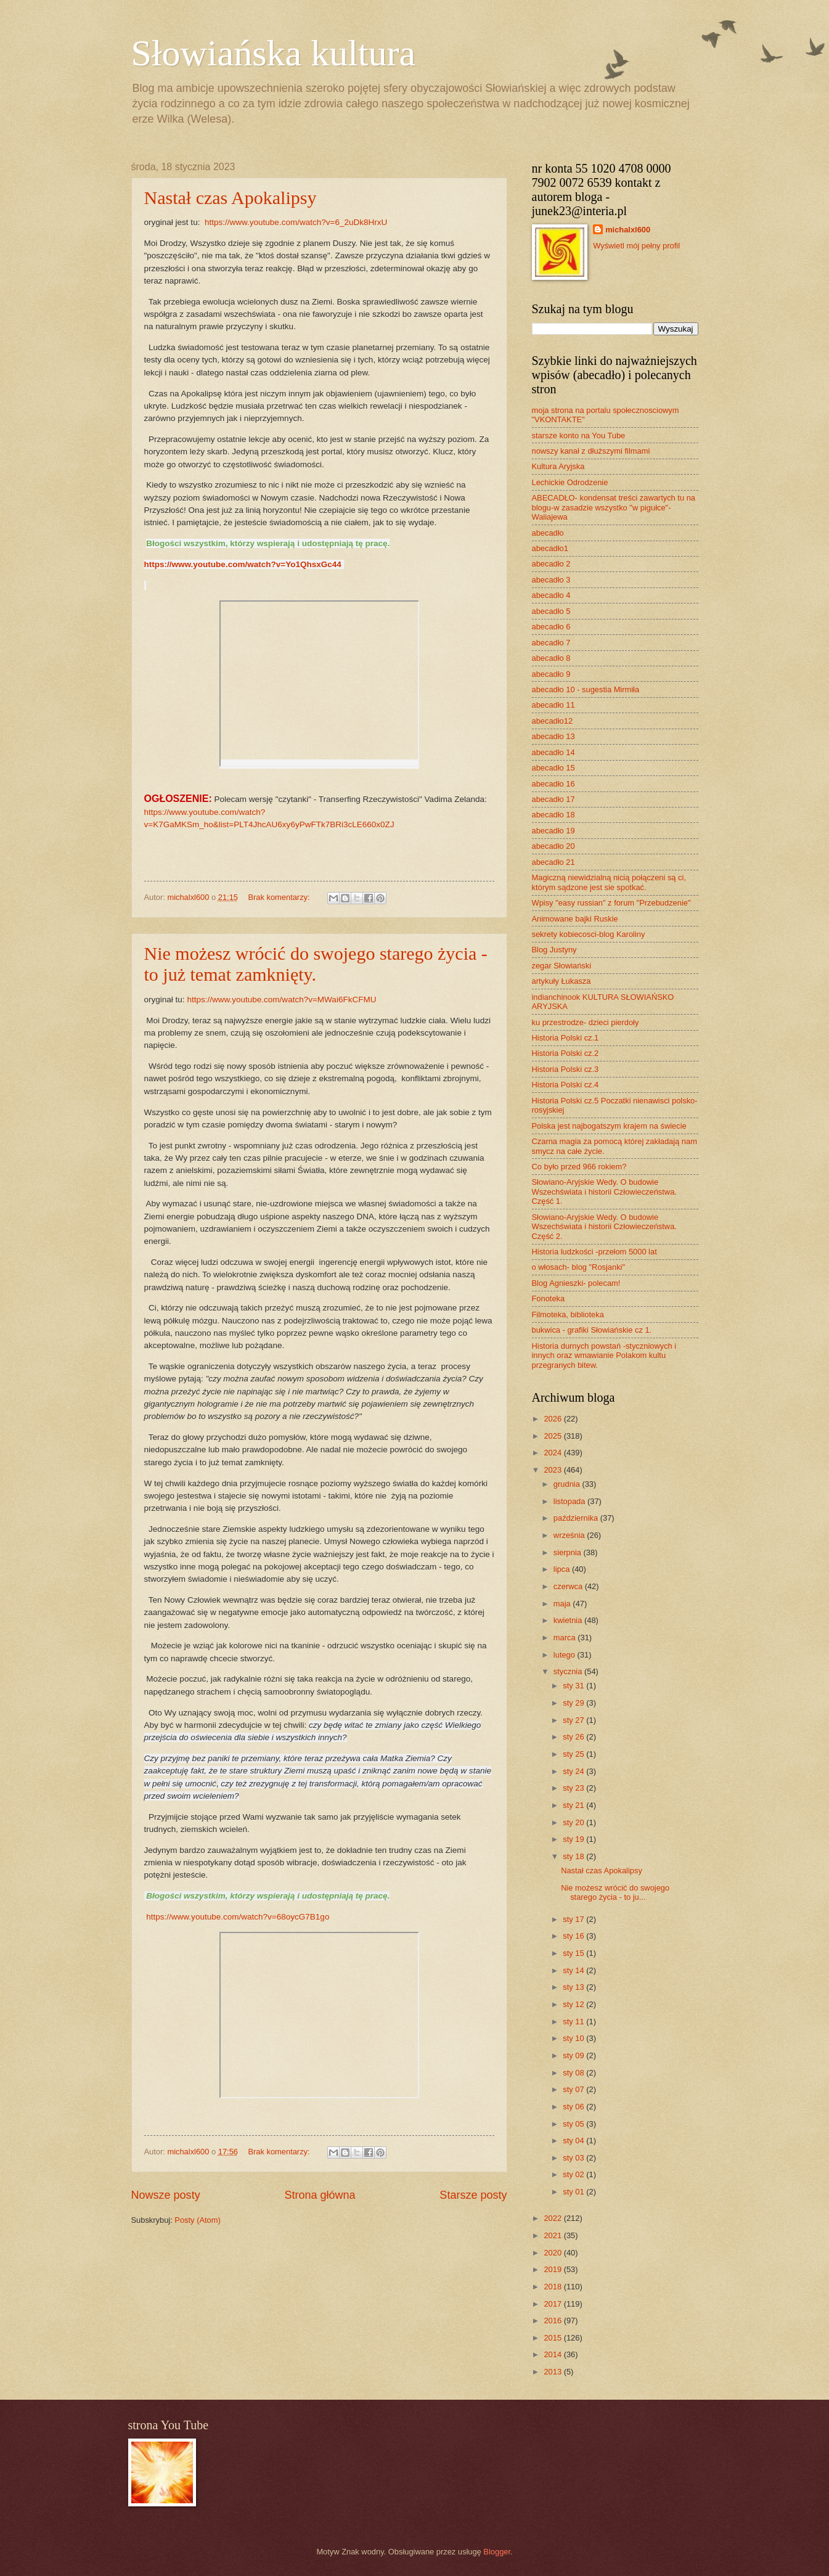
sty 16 (574, 1935)
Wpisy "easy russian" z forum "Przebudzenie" (611, 902)
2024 (553, 1452)
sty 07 (574, 2089)
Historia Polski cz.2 (565, 1053)
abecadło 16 (553, 783)
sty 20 (574, 1822)
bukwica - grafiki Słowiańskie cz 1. (592, 1330)
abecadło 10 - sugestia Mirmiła (586, 689)
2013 (553, 2371)
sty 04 (574, 2140)
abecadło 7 (551, 642)
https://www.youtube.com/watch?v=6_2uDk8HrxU (296, 222)
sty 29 (574, 1702)
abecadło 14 (553, 752)
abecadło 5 (551, 611)
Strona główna (319, 2195)
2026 (553, 1418)
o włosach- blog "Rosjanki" (579, 1267)
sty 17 (574, 1919)
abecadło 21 (553, 862)
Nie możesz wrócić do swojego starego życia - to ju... (615, 1892)
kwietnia (568, 1620)
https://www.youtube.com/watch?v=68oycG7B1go (237, 1916)
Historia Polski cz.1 (565, 1037)
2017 (553, 2303)
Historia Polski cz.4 (565, 1084)
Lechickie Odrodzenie (570, 482)
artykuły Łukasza (561, 981)
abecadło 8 (551, 658)
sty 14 (574, 1970)
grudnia (567, 1484)
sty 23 (574, 1788)
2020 (553, 2252)
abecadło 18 (553, 814)
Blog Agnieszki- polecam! (576, 1283)
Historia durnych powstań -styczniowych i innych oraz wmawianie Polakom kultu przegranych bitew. (604, 1355)
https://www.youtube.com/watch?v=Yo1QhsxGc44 (242, 564)
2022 (553, 2218)
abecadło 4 (551, 595)
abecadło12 (552, 721)
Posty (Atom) (197, 2220)
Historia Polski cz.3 (565, 1069)
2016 (553, 2320)
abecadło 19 (553, 830)
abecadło (548, 533)
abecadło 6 (551, 626)
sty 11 (574, 2021)
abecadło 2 (551, 563)
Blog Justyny (554, 949)
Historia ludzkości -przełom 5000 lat (594, 1251)
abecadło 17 (553, 799)
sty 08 (574, 2072)
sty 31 (574, 1685)
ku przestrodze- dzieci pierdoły (585, 1022)
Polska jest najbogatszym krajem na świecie (609, 1126)
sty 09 (574, 2055)
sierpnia (568, 1552)
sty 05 (574, 2123)
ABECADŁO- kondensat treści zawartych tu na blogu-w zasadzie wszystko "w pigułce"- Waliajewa (613, 507)
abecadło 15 (553, 767)
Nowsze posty (165, 2195)
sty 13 (574, 1987)
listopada (570, 1501)
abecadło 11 (553, 704)
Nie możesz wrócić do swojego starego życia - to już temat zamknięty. (316, 963)
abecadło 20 (553, 846)
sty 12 (574, 2004)
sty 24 (574, 1771)
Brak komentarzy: (280, 897)
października (576, 1518)
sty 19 (574, 1839)
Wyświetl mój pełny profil (636, 245)
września (570, 1535)
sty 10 (574, 2038)
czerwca (569, 1586)
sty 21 (574, 1805)
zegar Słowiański (562, 965)
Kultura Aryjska (558, 466)
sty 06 (574, 2106)
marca (565, 1637)
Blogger (496, 2551)
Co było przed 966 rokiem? (579, 1166)
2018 (553, 2286)
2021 (553, 2235)
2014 (553, 2354)
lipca (562, 1569)
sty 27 (574, 1720)
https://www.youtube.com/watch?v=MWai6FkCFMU (281, 999)
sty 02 (574, 2174)
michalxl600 (627, 229)
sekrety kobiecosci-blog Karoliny (588, 934)
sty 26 (574, 1736)
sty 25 (574, 1754)
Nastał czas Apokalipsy (230, 197)
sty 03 (574, 2157)
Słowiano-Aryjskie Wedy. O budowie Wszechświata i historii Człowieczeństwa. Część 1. (604, 1191)
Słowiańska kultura (273, 53)
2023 (553, 1469)
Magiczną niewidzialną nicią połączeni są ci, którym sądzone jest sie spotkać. (609, 882)
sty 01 (574, 2191)
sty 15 (574, 1953)
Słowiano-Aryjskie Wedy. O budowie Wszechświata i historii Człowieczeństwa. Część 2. (604, 1226)
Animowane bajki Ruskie (575, 918)
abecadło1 (550, 548)
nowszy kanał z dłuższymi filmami (591, 451)
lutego (565, 1654)
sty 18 (574, 1856)
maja (563, 1603)
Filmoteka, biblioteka (568, 1314)
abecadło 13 (553, 736)
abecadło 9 (551, 674)
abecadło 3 (551, 579)
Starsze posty (473, 2195)
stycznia (568, 1671)
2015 (553, 2337)
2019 (553, 2269)
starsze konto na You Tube (579, 435)
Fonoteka (548, 1298)
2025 (553, 1436)
